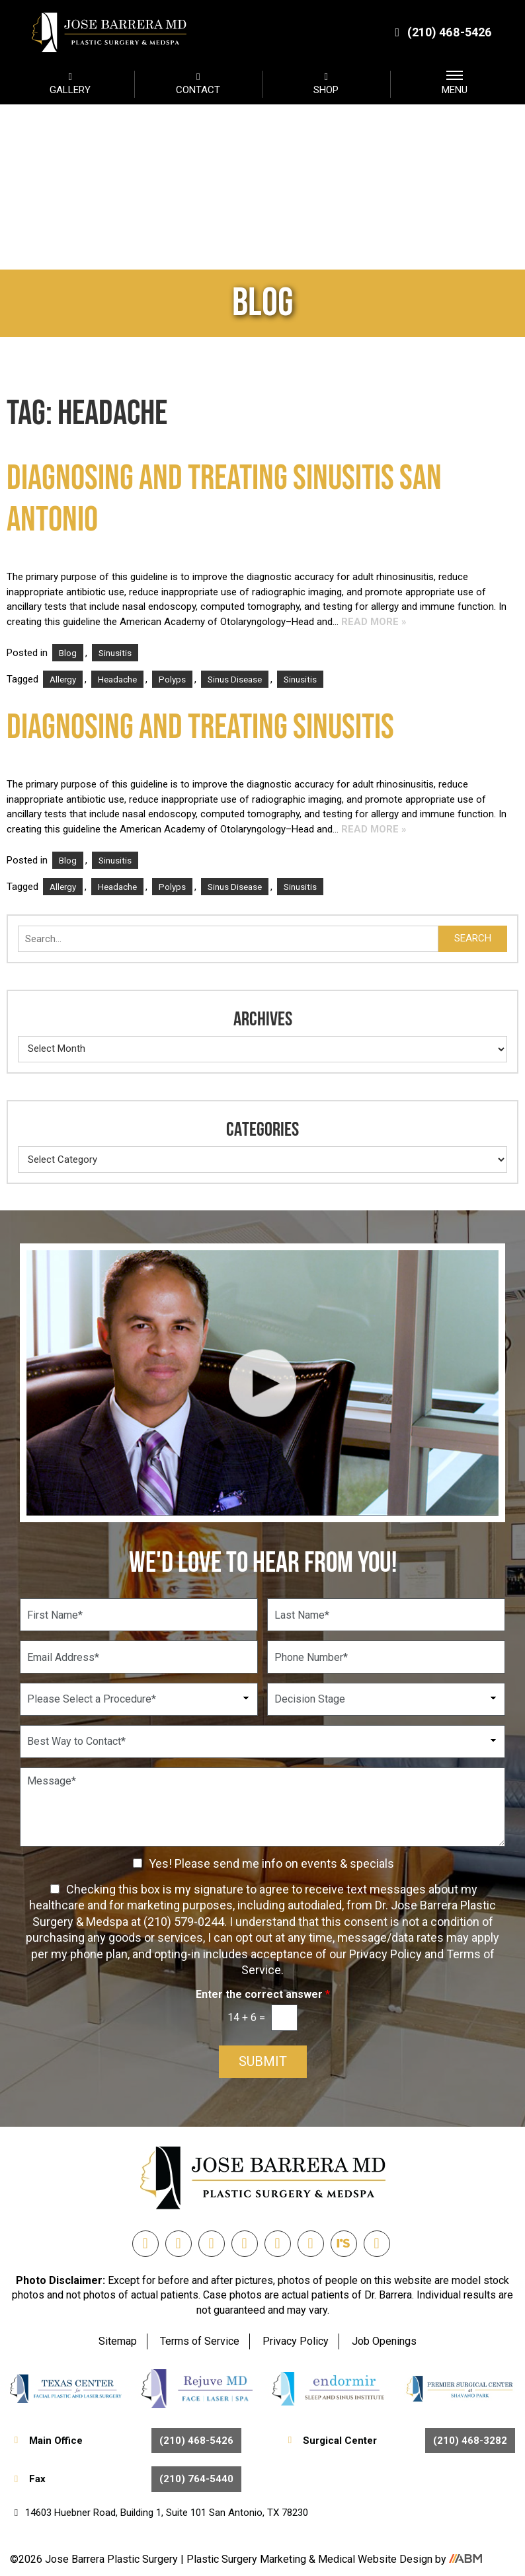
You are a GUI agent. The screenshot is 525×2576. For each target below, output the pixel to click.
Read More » (374, 622)
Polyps (172, 679)
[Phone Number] (386, 1657)
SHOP (326, 83)
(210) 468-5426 (441, 32)
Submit (263, 2062)
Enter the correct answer (263, 1994)
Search (472, 938)
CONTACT (198, 83)
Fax (125, 2479)
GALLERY (70, 83)
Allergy (63, 679)
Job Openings (384, 2341)
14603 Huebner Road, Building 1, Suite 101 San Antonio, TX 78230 (159, 2513)
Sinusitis (115, 652)
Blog (68, 652)
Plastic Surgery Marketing (247, 2559)
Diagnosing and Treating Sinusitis (200, 728)
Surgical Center (399, 2441)
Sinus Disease (235, 679)
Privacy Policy (295, 2341)
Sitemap (118, 2341)
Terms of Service (199, 2341)
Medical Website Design (375, 2559)
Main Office (125, 2441)
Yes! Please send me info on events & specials (271, 1863)
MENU (454, 83)
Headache (117, 679)
